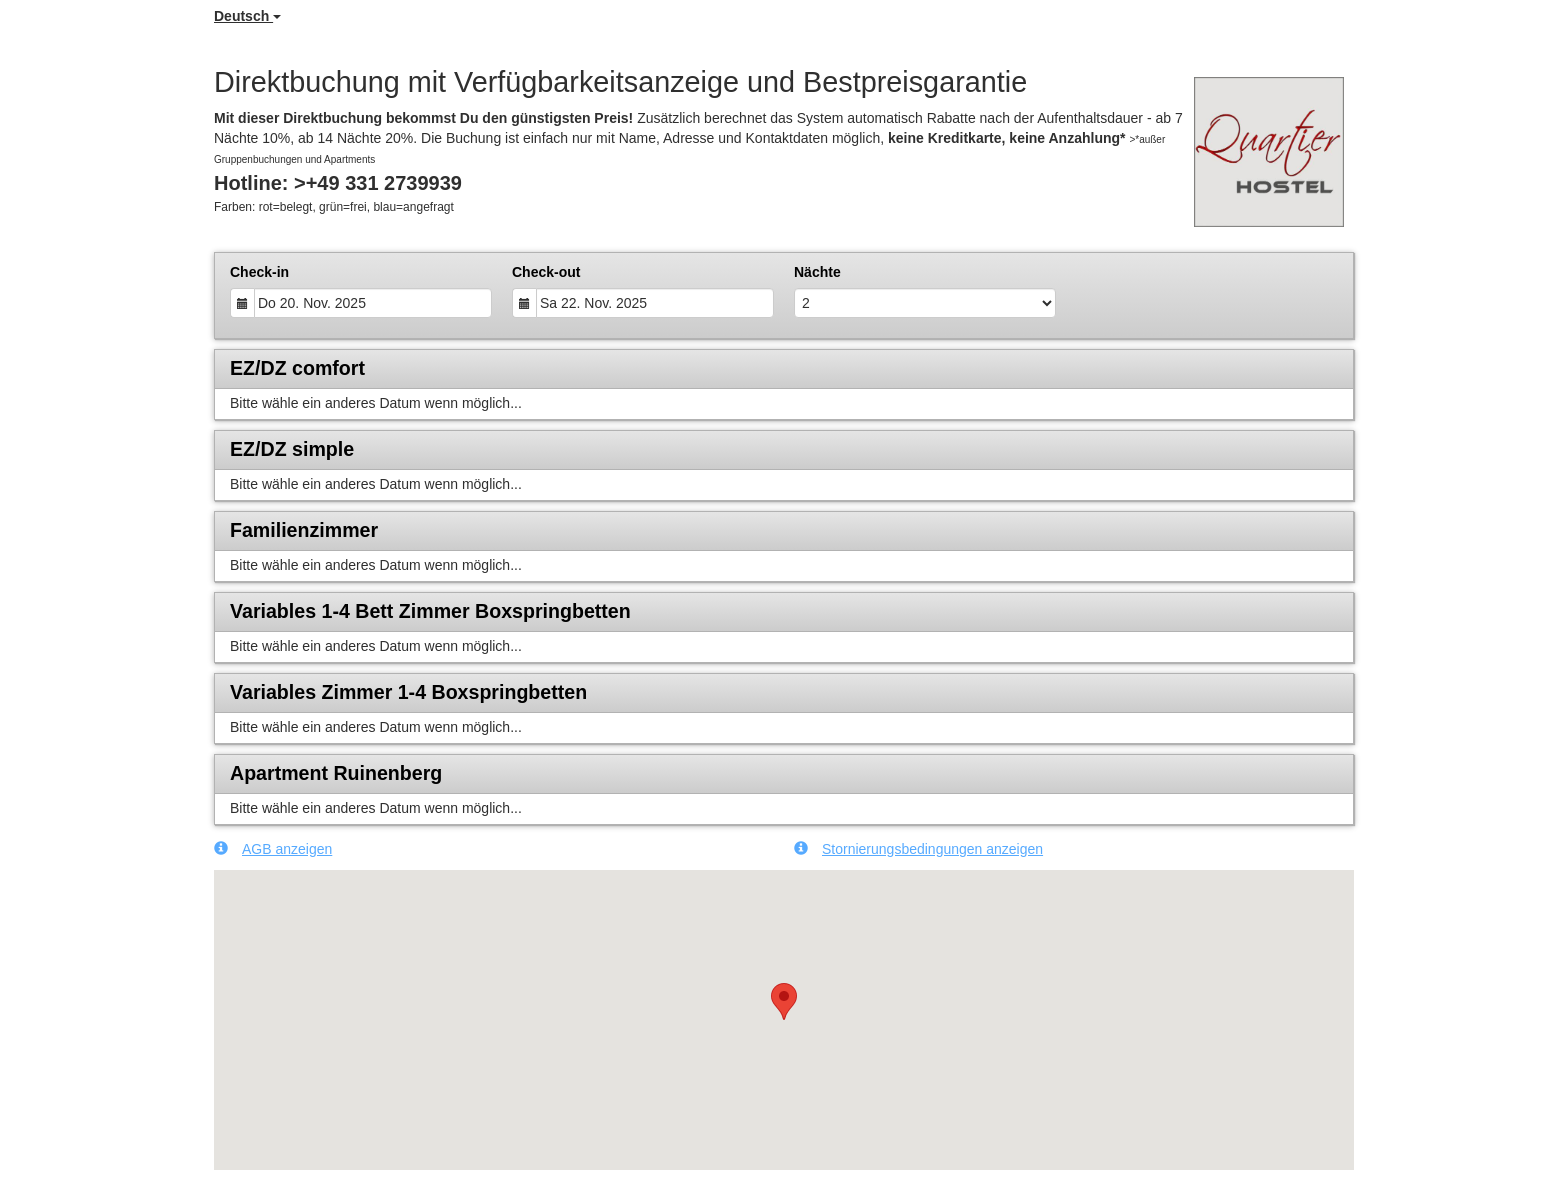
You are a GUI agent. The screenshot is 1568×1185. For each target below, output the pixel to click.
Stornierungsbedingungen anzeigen (918, 848)
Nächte (817, 272)
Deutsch (247, 16)
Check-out (546, 272)
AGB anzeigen (273, 848)
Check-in (259, 272)
